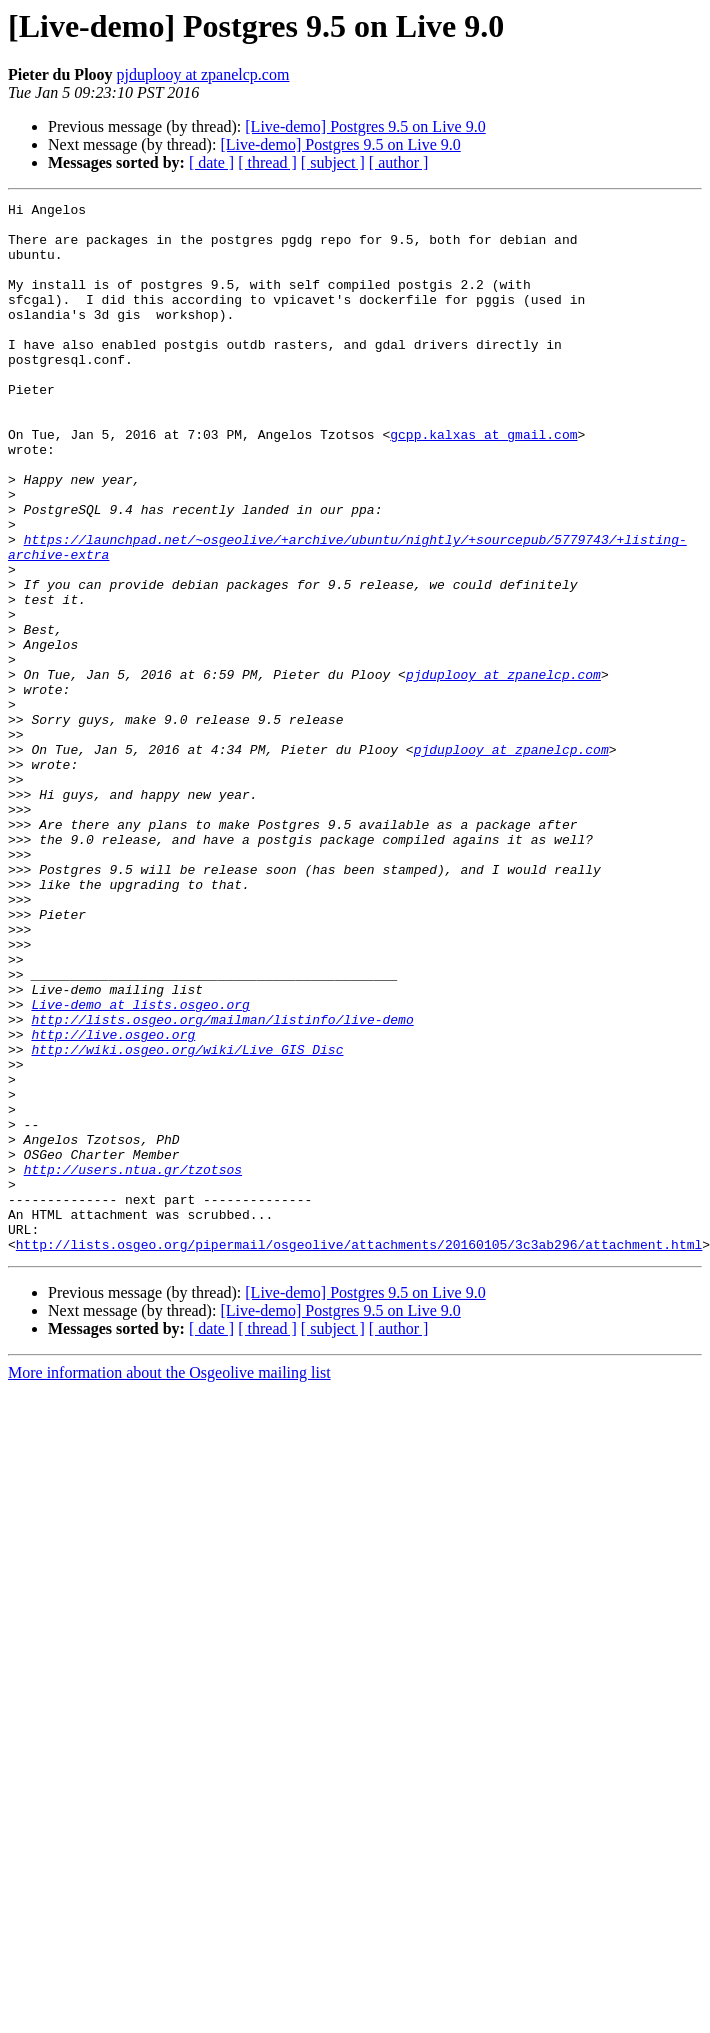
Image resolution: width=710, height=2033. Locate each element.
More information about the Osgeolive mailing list (169, 1582)
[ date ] (211, 162)
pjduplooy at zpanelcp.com (203, 74)
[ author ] (399, 162)
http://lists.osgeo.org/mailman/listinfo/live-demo (222, 1184)
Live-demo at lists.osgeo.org (140, 1166)
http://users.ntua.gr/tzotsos (133, 1364)
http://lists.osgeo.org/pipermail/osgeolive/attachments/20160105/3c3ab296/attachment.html (359, 1454)
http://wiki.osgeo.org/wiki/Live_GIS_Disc (187, 1220)
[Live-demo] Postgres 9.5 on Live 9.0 (365, 126)
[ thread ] (267, 162)
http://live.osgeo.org (113, 1202)
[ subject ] (333, 162)
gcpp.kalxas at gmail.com (483, 482)
